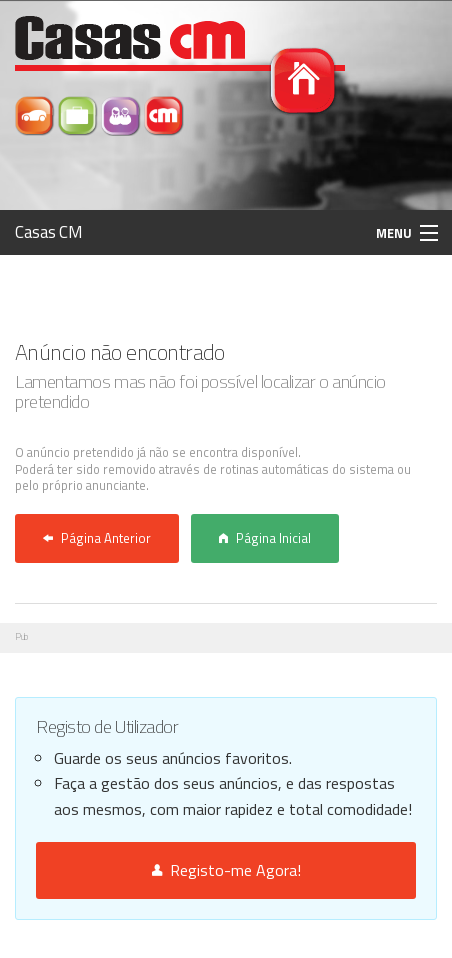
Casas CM (49, 232)
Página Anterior (97, 538)
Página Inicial (265, 538)
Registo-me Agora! (226, 870)
